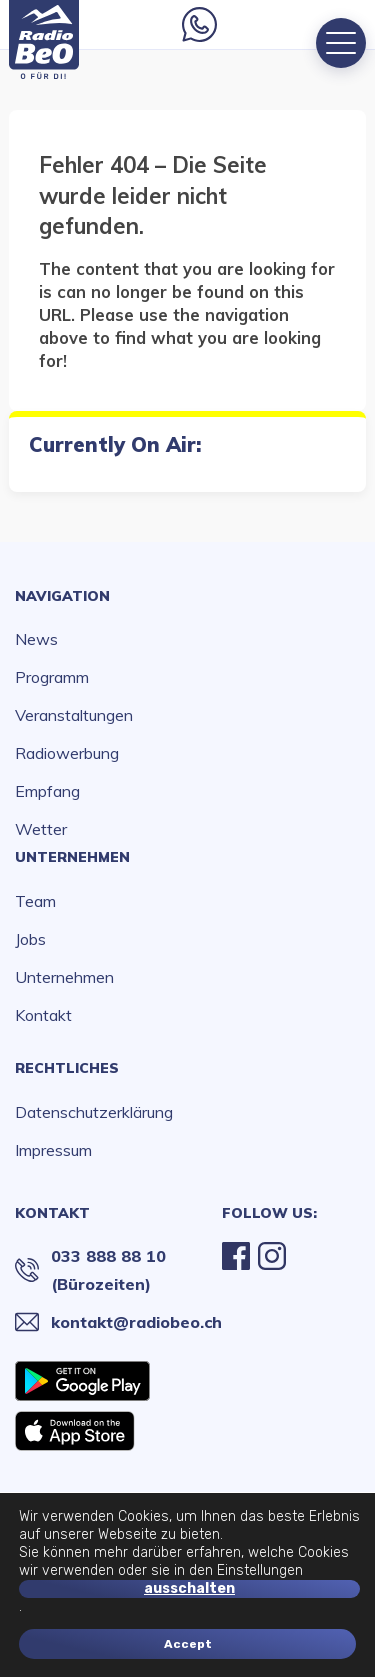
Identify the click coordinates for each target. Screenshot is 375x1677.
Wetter (41, 829)
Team (35, 901)
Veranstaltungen (74, 715)
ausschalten (189, 1588)
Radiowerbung (67, 753)
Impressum (53, 1150)
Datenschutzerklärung (94, 1112)
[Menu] (341, 43)
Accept (188, 1644)
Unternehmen (72, 857)
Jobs (30, 939)
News (36, 639)
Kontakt (43, 1015)
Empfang (47, 791)
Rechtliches (67, 1068)
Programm (52, 677)
